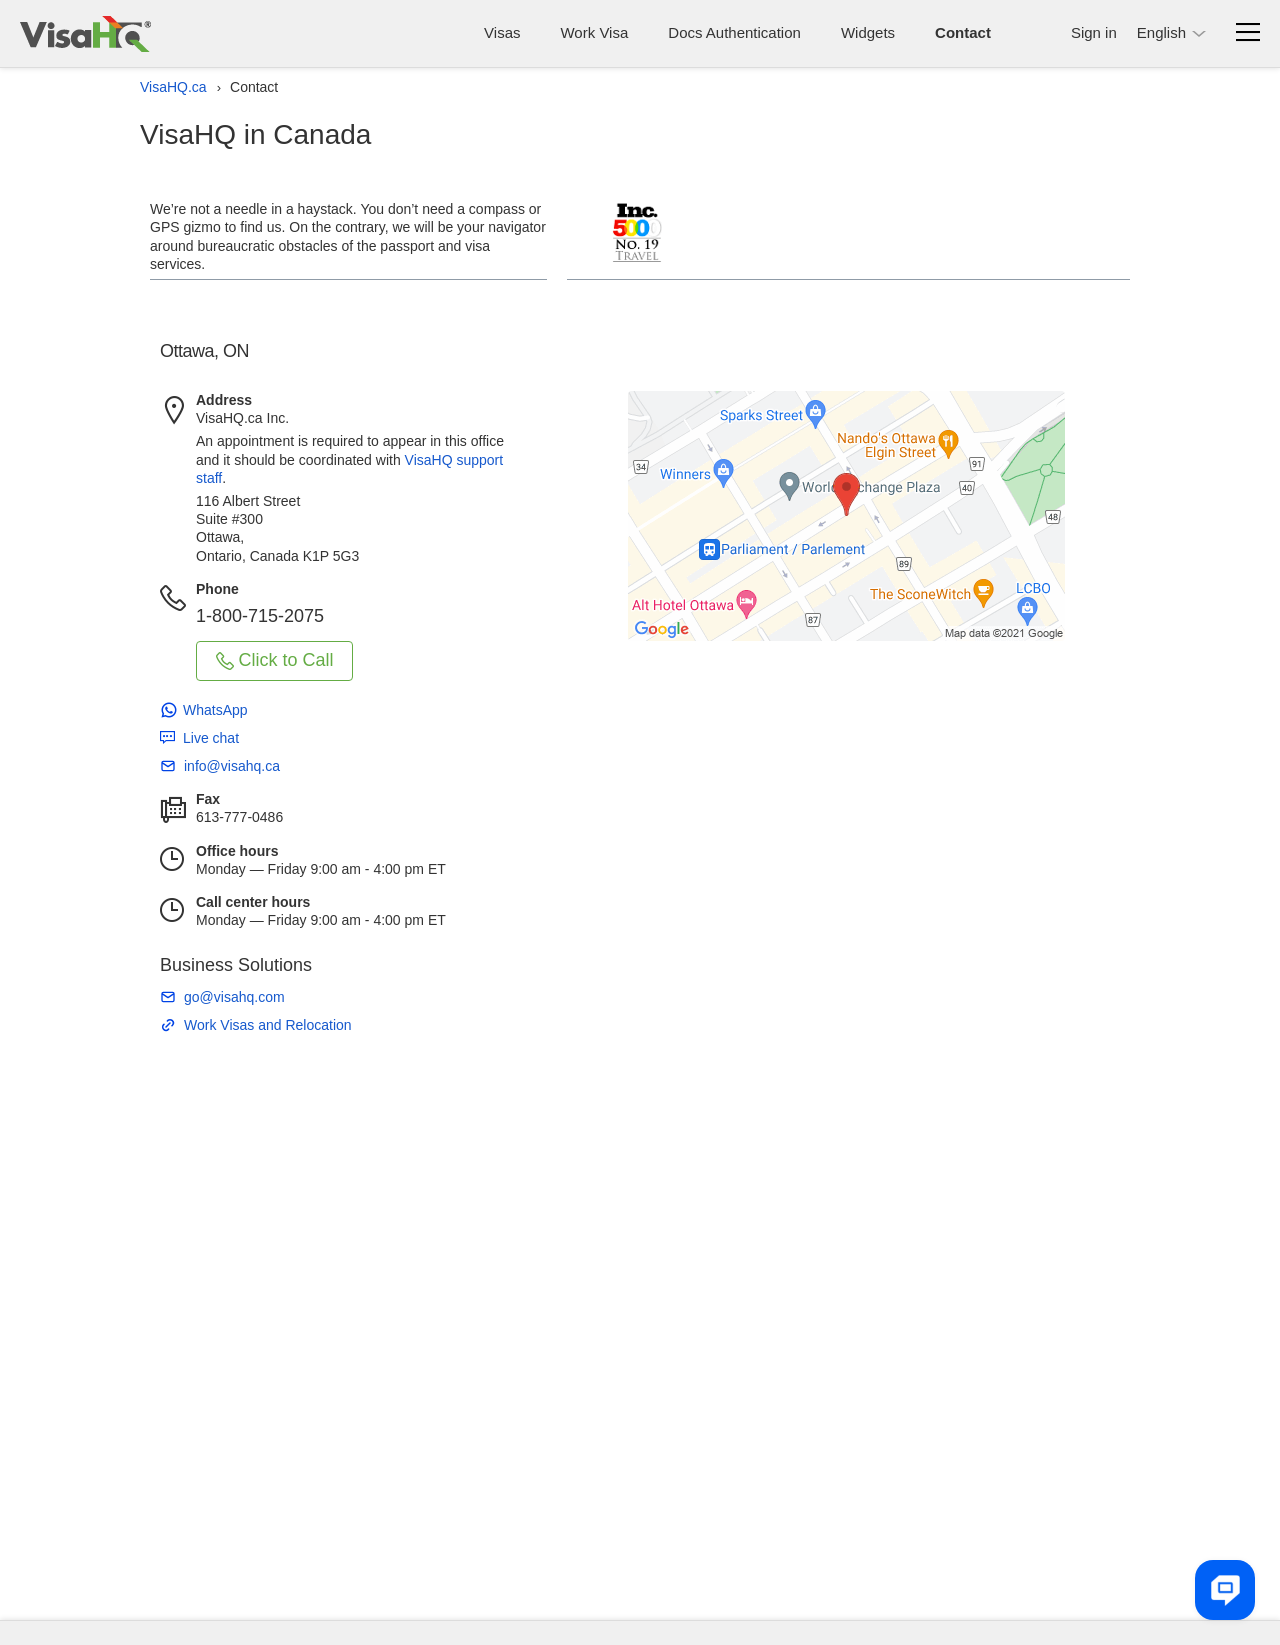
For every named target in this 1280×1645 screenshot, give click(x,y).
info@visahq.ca (232, 766)
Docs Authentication (734, 32)
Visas (502, 32)
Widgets (868, 32)
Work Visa (594, 32)
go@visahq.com (234, 997)
